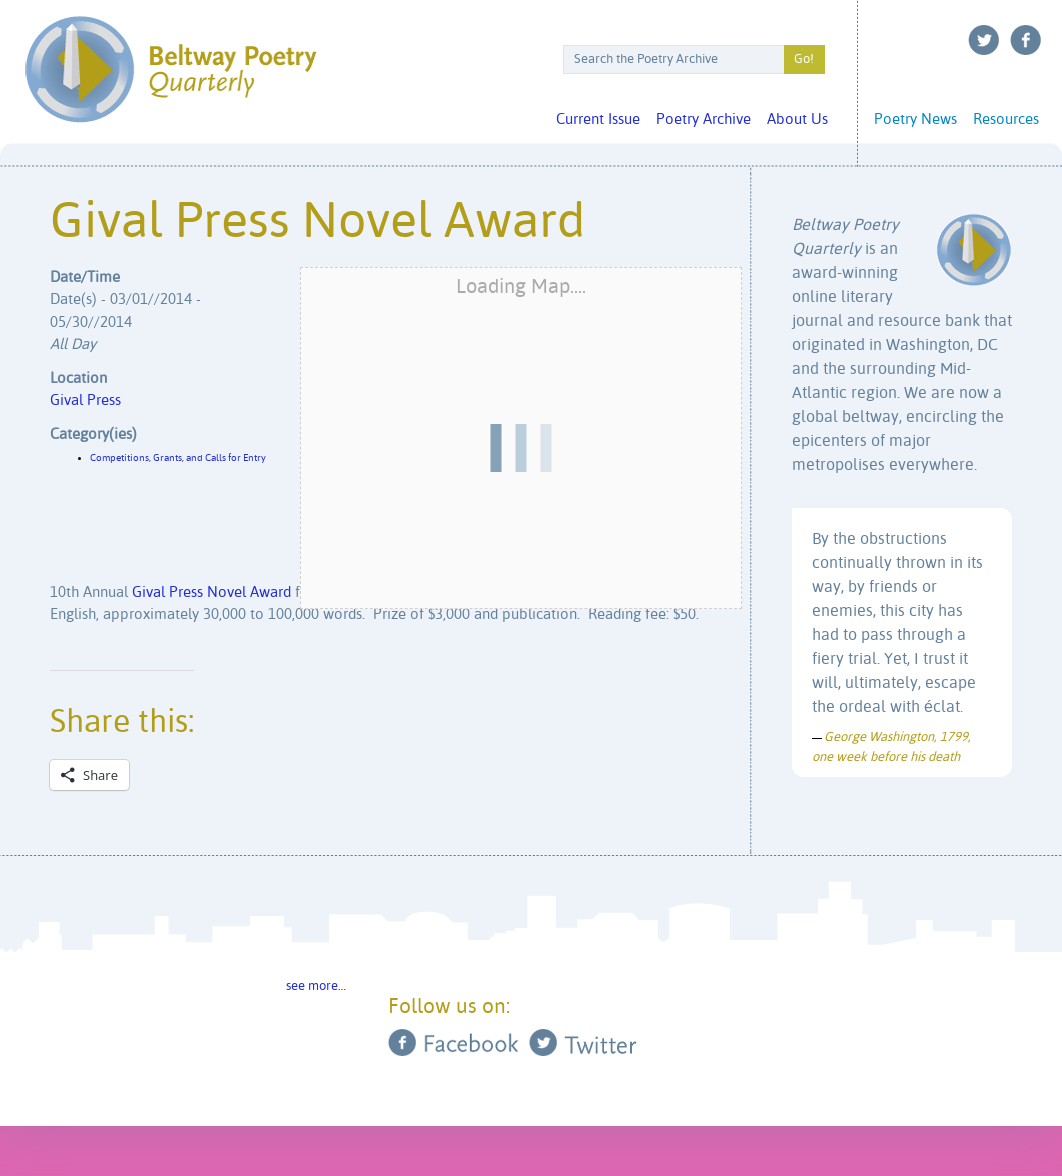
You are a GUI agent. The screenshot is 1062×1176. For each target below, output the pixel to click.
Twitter (984, 40)
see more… (316, 986)
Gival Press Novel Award (211, 592)
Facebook (1026, 40)
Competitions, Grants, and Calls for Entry (178, 458)
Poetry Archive (703, 119)
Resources (1006, 119)
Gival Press (85, 400)
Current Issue (598, 119)
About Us (797, 119)
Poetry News (915, 119)
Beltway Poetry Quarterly (170, 69)
